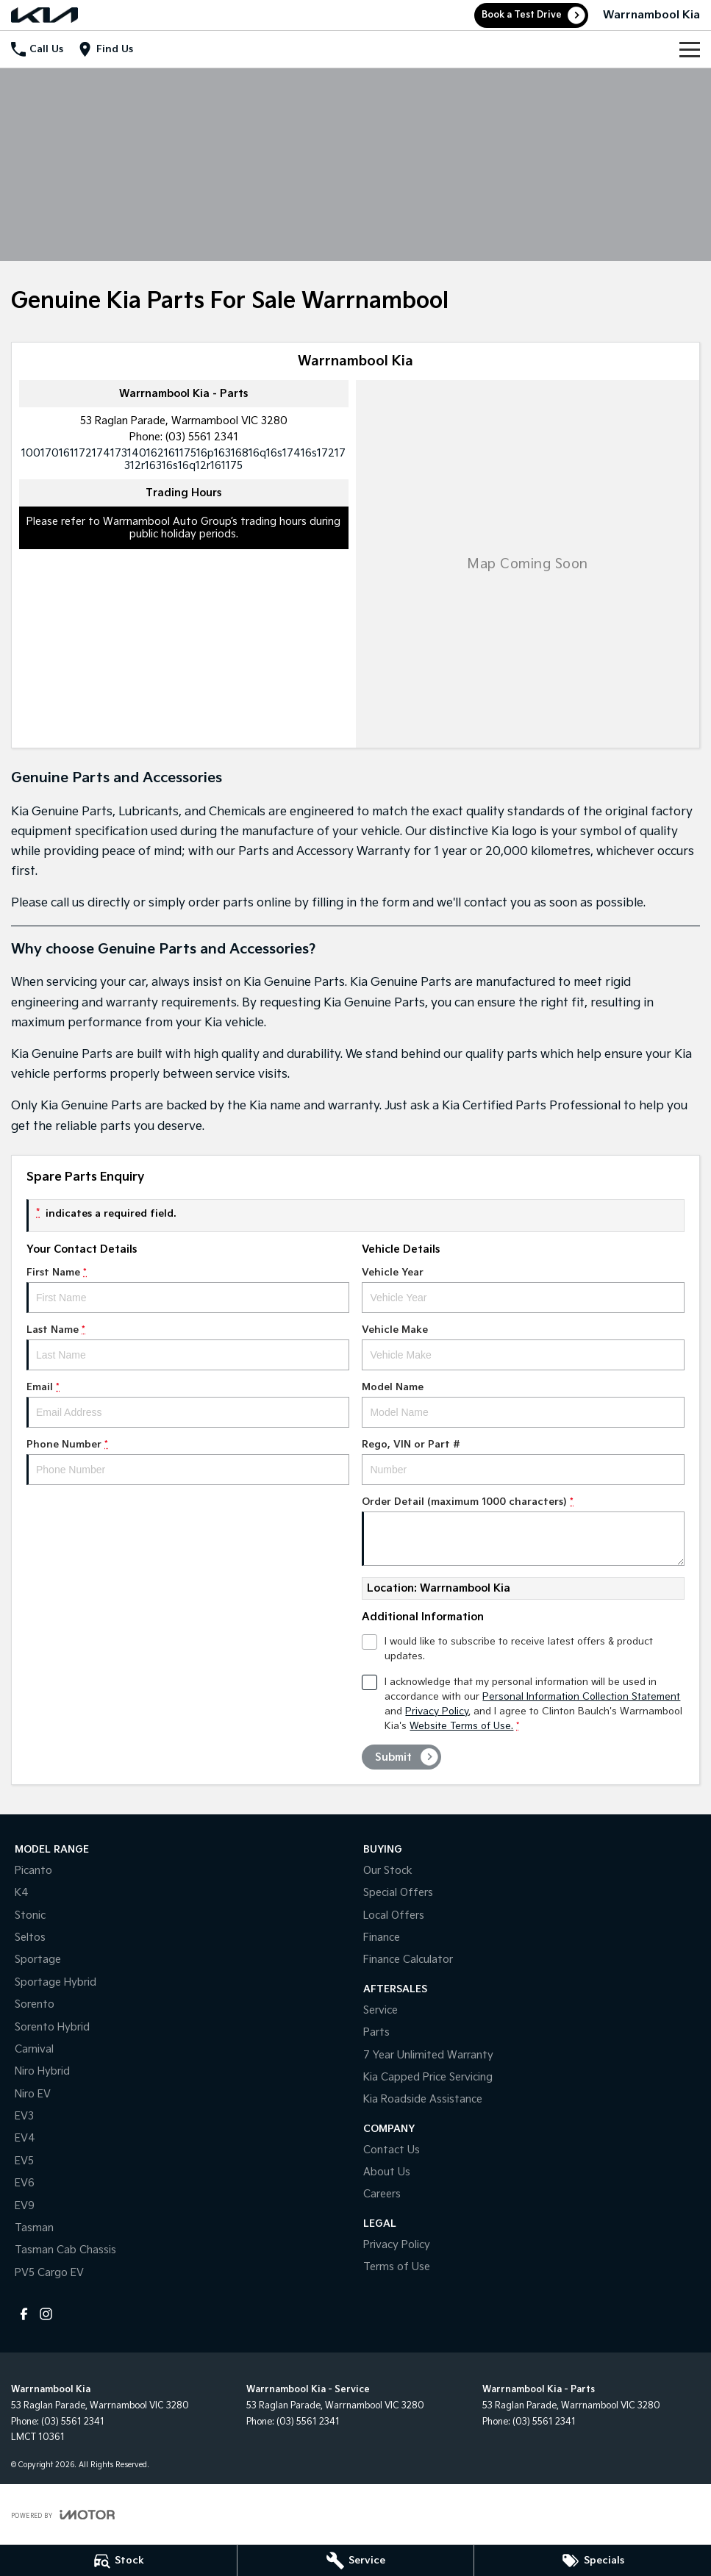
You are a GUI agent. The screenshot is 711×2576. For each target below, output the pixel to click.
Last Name (187, 1347)
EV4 (25, 2138)
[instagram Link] (46, 2314)
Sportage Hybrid (55, 1982)
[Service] (355, 2560)
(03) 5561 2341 (201, 437)
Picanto (33, 1870)
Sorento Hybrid (52, 2027)
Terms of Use (396, 2267)
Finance (381, 1937)
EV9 (25, 2206)
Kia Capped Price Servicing (428, 2077)
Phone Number (187, 1462)
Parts (376, 2032)
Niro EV (33, 2094)
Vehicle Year (523, 1290)
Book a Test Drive (522, 15)
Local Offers (393, 1915)
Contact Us (391, 2150)
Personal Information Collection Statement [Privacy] (581, 1697)
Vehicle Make (523, 1347)
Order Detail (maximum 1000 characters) (523, 1531)
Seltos (30, 1937)
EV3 (24, 2116)
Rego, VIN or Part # (523, 1462)
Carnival (34, 2049)
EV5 (24, 2161)
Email (187, 1404)
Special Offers (398, 1892)
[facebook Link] (24, 2314)
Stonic (30, 1915)
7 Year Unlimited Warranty (428, 2055)
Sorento (34, 2004)
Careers (382, 2194)
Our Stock (387, 1870)
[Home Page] (44, 15)
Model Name (523, 1404)
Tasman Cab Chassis (65, 2250)
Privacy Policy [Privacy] (436, 1711)
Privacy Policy (396, 2245)
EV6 (25, 2183)
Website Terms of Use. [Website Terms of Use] (461, 1726)
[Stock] (118, 2560)
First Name (187, 1290)
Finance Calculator (408, 1959)
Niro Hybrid (42, 2071)
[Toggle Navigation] (689, 49)
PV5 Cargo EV (49, 2272)
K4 (22, 1892)
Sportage (38, 1959)
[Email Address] (183, 459)
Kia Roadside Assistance (422, 2099)
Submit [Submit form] (393, 1756)
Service (380, 2010)
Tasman (34, 2228)
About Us (386, 2172)
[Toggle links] (63, 2514)
